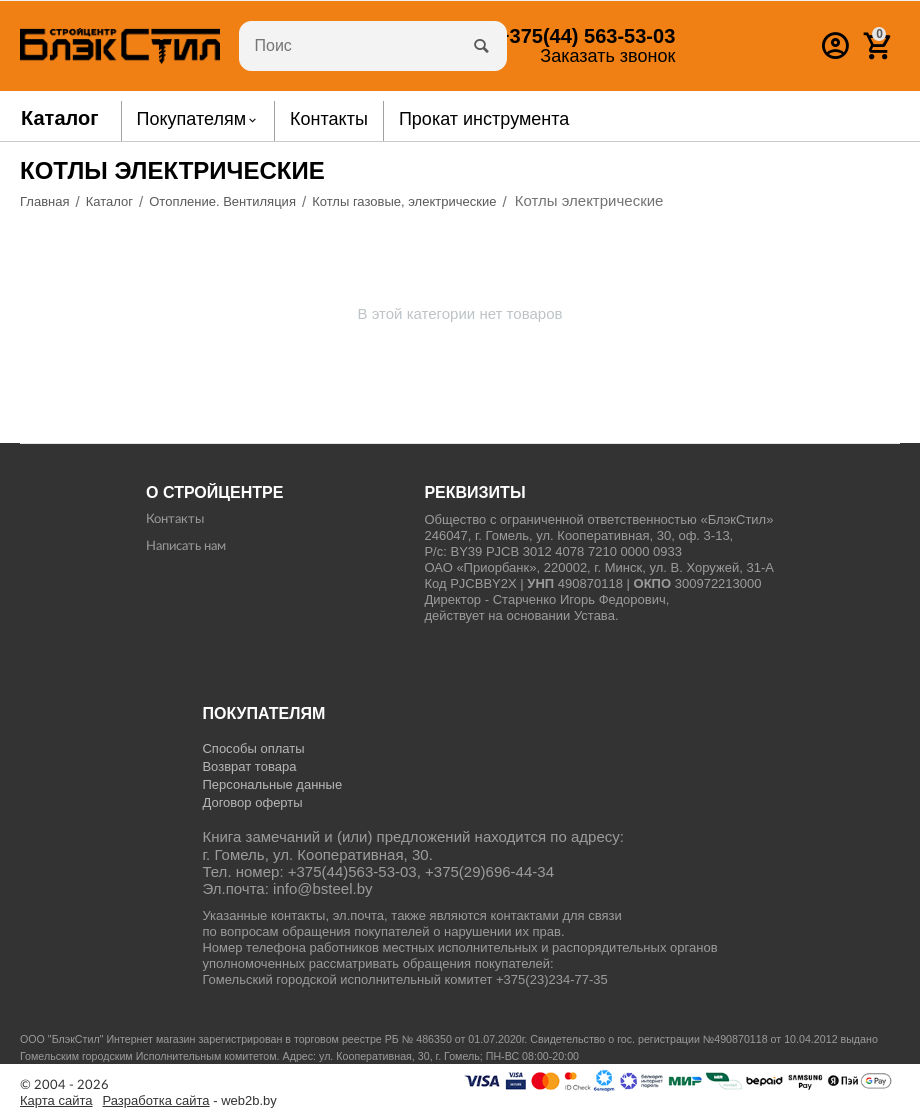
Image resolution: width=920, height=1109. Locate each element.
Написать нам (186, 546)
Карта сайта (56, 1101)
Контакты (175, 519)
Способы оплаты (253, 748)
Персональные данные (272, 784)
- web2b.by (190, 1101)
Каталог (60, 118)
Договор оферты (252, 802)
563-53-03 (586, 36)
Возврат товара (249, 766)
